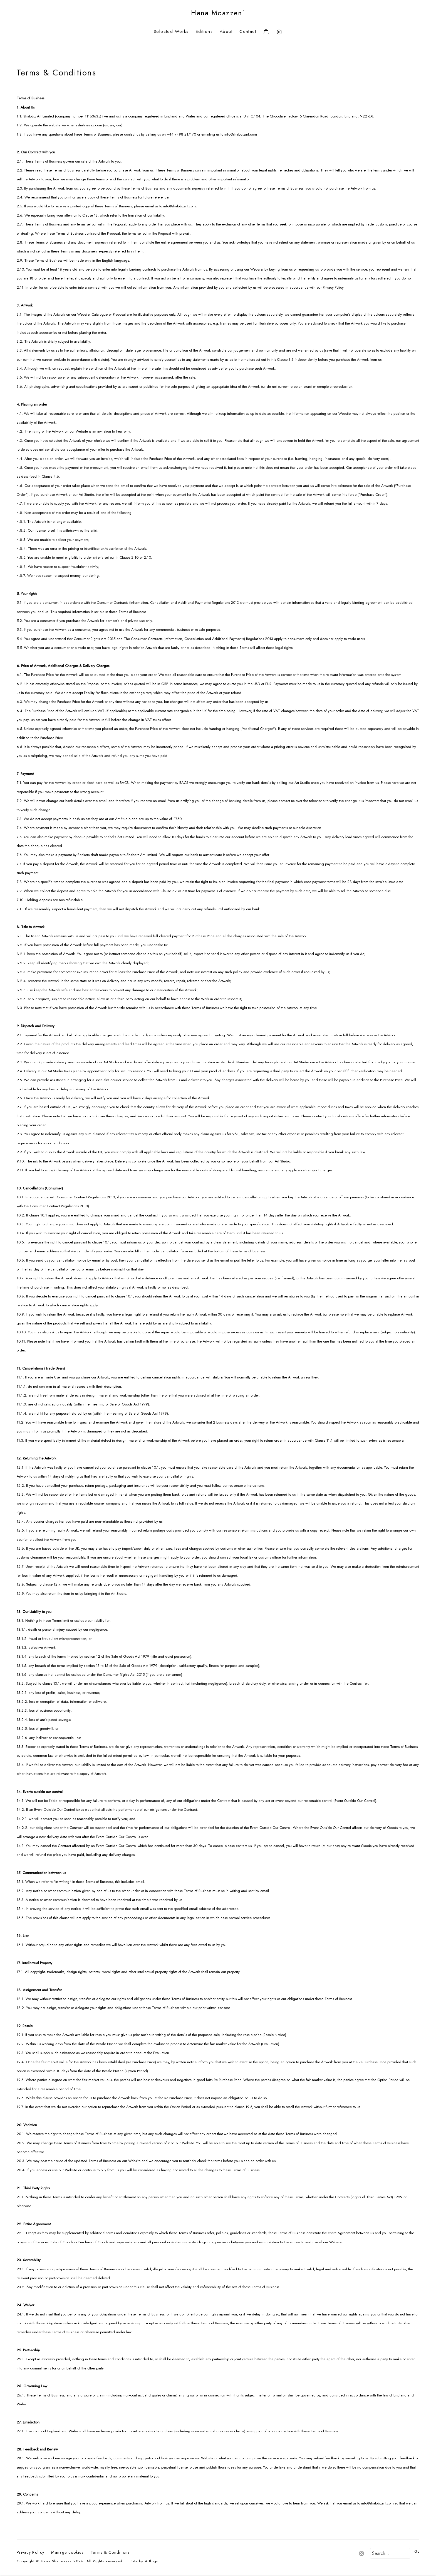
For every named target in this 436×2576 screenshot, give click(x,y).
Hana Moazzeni (218, 13)
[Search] (390, 2553)
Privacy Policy (30, 2552)
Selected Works (171, 32)
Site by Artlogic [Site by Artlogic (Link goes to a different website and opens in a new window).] (145, 2561)
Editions (204, 32)
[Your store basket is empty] (266, 32)
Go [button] (416, 2551)
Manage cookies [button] (67, 2552)
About (226, 32)
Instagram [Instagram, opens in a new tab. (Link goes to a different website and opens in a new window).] (277, 30)
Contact (247, 32)
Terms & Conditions (110, 2552)
